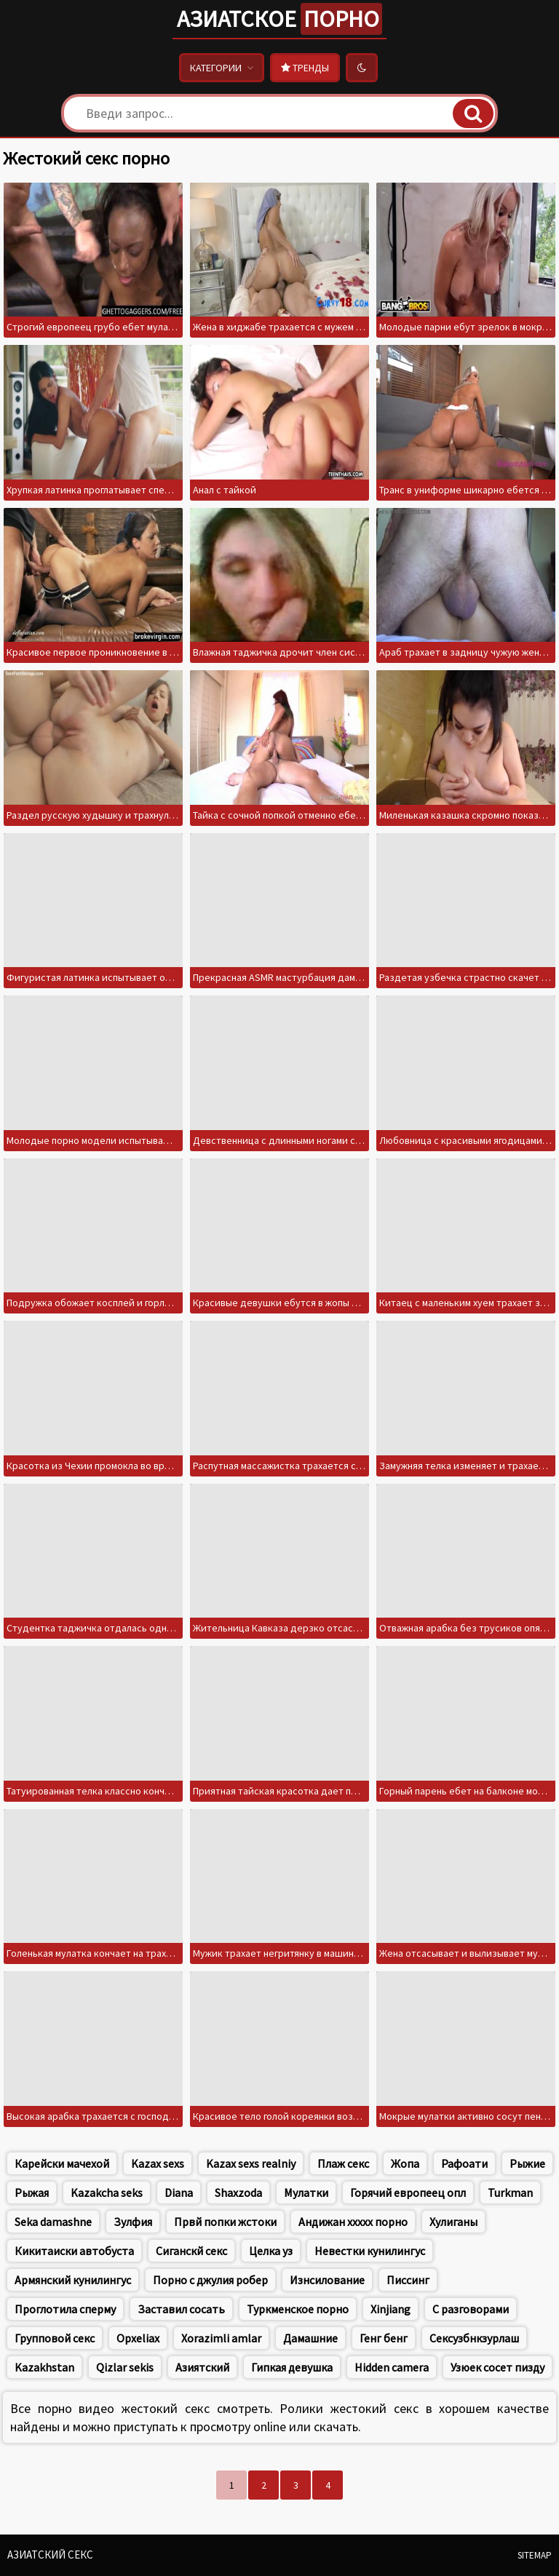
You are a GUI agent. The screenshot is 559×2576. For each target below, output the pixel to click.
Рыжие (527, 2163)
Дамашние (310, 2338)
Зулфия (133, 2221)
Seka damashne (53, 2221)
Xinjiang (390, 2309)
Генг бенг (384, 2338)
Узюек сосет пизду (497, 2367)
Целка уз (271, 2250)
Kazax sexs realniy (251, 2163)
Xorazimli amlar (221, 2338)
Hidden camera (391, 2367)
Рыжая (32, 2192)
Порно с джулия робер (210, 2280)
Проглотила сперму (65, 2309)
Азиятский (202, 2367)
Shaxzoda (238, 2192)
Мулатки (306, 2192)
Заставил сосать (181, 2309)
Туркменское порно (298, 2309)
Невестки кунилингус (369, 2250)
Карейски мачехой (62, 2163)
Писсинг (407, 2280)
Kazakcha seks (107, 2192)
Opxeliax (137, 2338)
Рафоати (464, 2163)
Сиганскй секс (191, 2250)
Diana (178, 2192)
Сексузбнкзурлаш (474, 2338)
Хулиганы (453, 2221)
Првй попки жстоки (225, 2221)
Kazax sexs (157, 2163)
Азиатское (279, 19)
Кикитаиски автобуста (74, 2250)
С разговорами (470, 2309)
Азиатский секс (50, 2554)
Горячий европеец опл (408, 2192)
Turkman (510, 2192)
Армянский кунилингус (73, 2280)
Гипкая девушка (292, 2367)
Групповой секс (55, 2338)
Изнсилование (327, 2280)
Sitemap (535, 2555)
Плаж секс (343, 2163)
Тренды (305, 67)
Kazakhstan (44, 2367)
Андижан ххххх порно (353, 2221)
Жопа (405, 2163)
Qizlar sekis (125, 2367)
